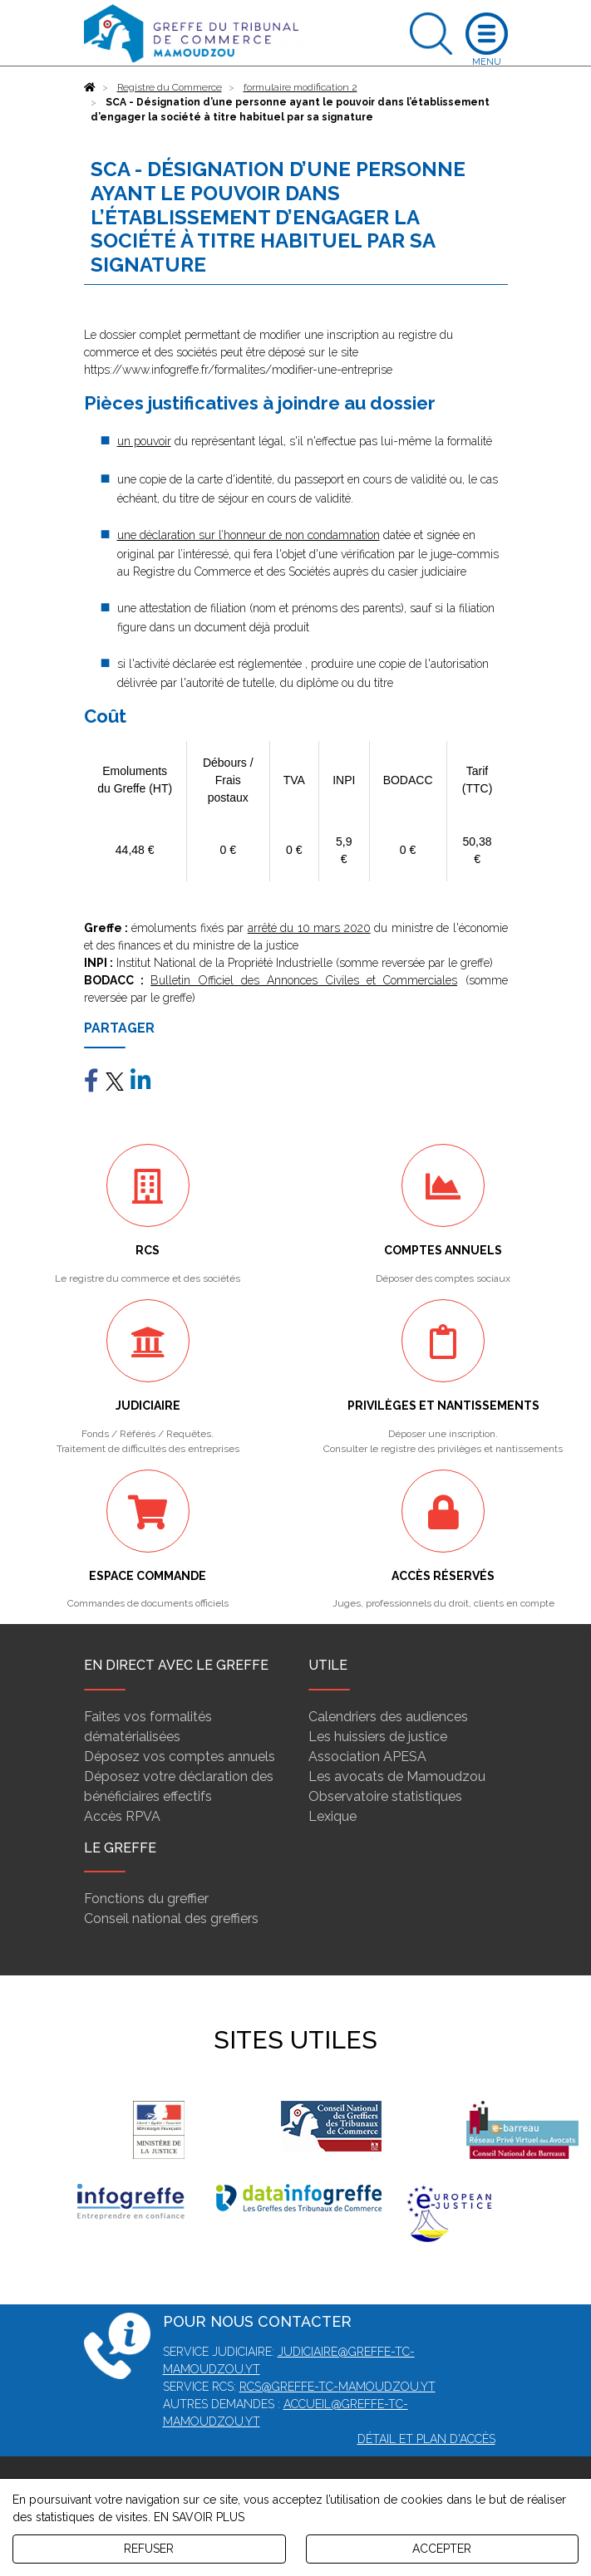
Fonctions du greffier (146, 1898)
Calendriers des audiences (388, 1717)
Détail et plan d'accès (426, 2439)
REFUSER (149, 2548)
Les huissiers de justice (377, 1736)
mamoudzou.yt (387, 2386)
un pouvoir (144, 441)
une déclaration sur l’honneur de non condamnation (248, 535)
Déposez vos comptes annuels (179, 1756)
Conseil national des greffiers (171, 1918)
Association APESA (367, 1756)
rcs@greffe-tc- (288, 2386)
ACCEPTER (441, 2548)
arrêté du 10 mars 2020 (309, 928)
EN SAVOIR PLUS (199, 2517)
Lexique (332, 1816)
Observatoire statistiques (385, 1796)
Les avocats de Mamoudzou (396, 1776)
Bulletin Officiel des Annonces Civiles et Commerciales (303, 980)
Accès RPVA (122, 1816)
